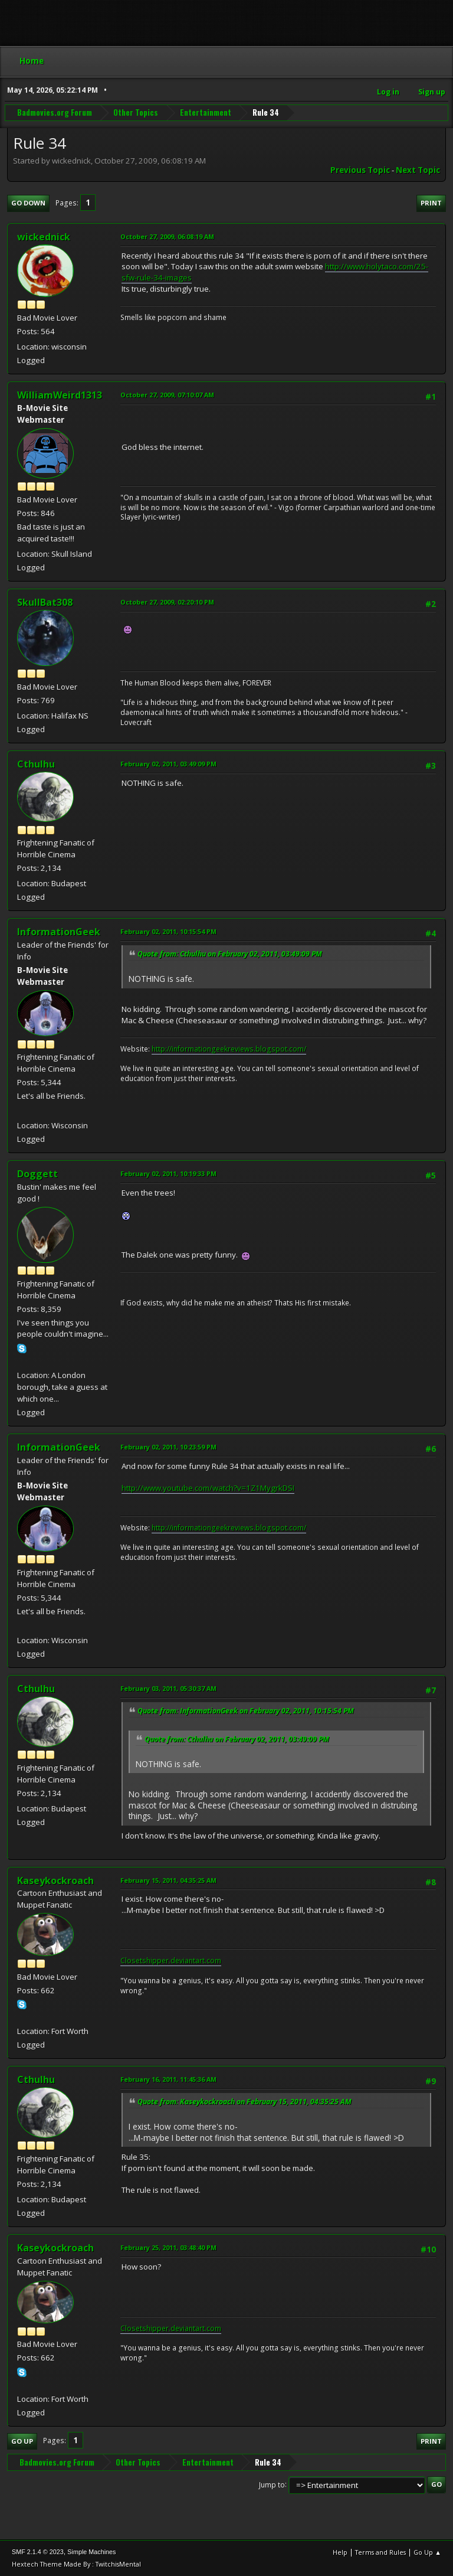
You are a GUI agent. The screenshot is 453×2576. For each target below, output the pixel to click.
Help (340, 2552)
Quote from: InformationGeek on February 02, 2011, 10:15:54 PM (245, 1711)
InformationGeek (58, 931)
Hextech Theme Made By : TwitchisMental (76, 2563)
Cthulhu (36, 764)
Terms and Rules (380, 2552)
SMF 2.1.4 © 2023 (38, 2551)
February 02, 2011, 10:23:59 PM (168, 1446)
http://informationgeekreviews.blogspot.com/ (229, 1049)
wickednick (43, 236)
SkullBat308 (45, 602)
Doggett (37, 1173)
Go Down (28, 202)
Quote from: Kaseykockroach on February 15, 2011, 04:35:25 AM (244, 2102)
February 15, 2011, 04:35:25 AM (168, 1880)
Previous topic (360, 170)
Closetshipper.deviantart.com (170, 1960)
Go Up (22, 2441)
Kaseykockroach (55, 1880)
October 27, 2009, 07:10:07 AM (167, 394)
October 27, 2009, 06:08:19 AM (167, 236)
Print (431, 202)
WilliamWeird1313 (59, 394)
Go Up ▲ (427, 2552)
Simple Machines (91, 2551)
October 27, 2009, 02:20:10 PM (167, 602)
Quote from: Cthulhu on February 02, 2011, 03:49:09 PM (229, 954)
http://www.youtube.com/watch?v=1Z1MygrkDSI (208, 1488)
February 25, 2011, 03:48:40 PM (168, 2247)
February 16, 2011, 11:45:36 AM (168, 2079)
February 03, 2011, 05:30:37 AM (168, 1688)
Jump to (272, 2484)
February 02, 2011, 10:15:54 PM (168, 931)
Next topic (418, 170)
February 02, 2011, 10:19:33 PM (168, 1173)
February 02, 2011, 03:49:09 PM (168, 763)
